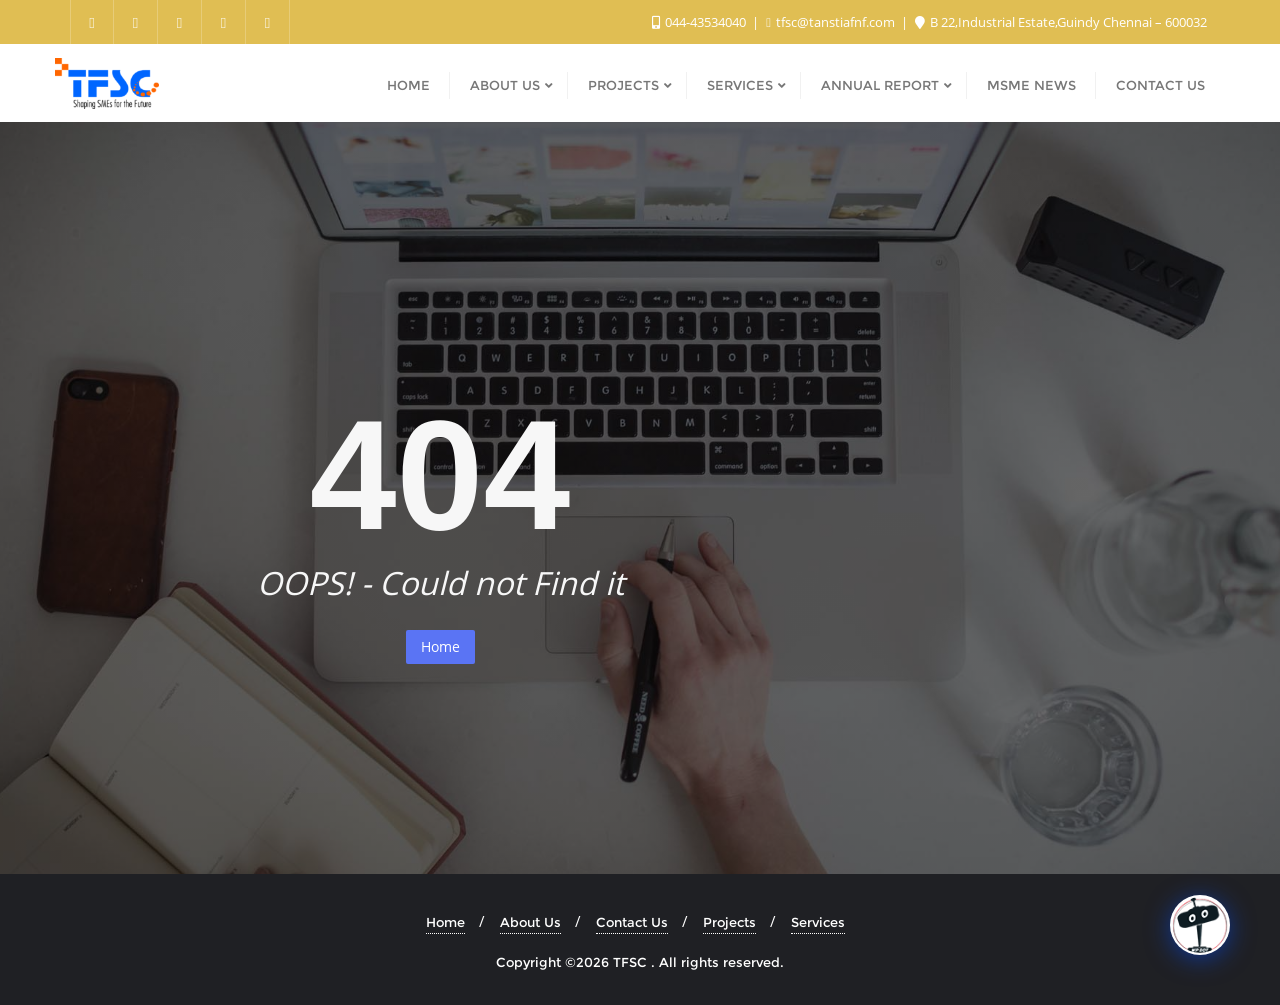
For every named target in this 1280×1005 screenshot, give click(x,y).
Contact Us (632, 922)
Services (818, 922)
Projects (729, 922)
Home (440, 646)
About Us (530, 922)
